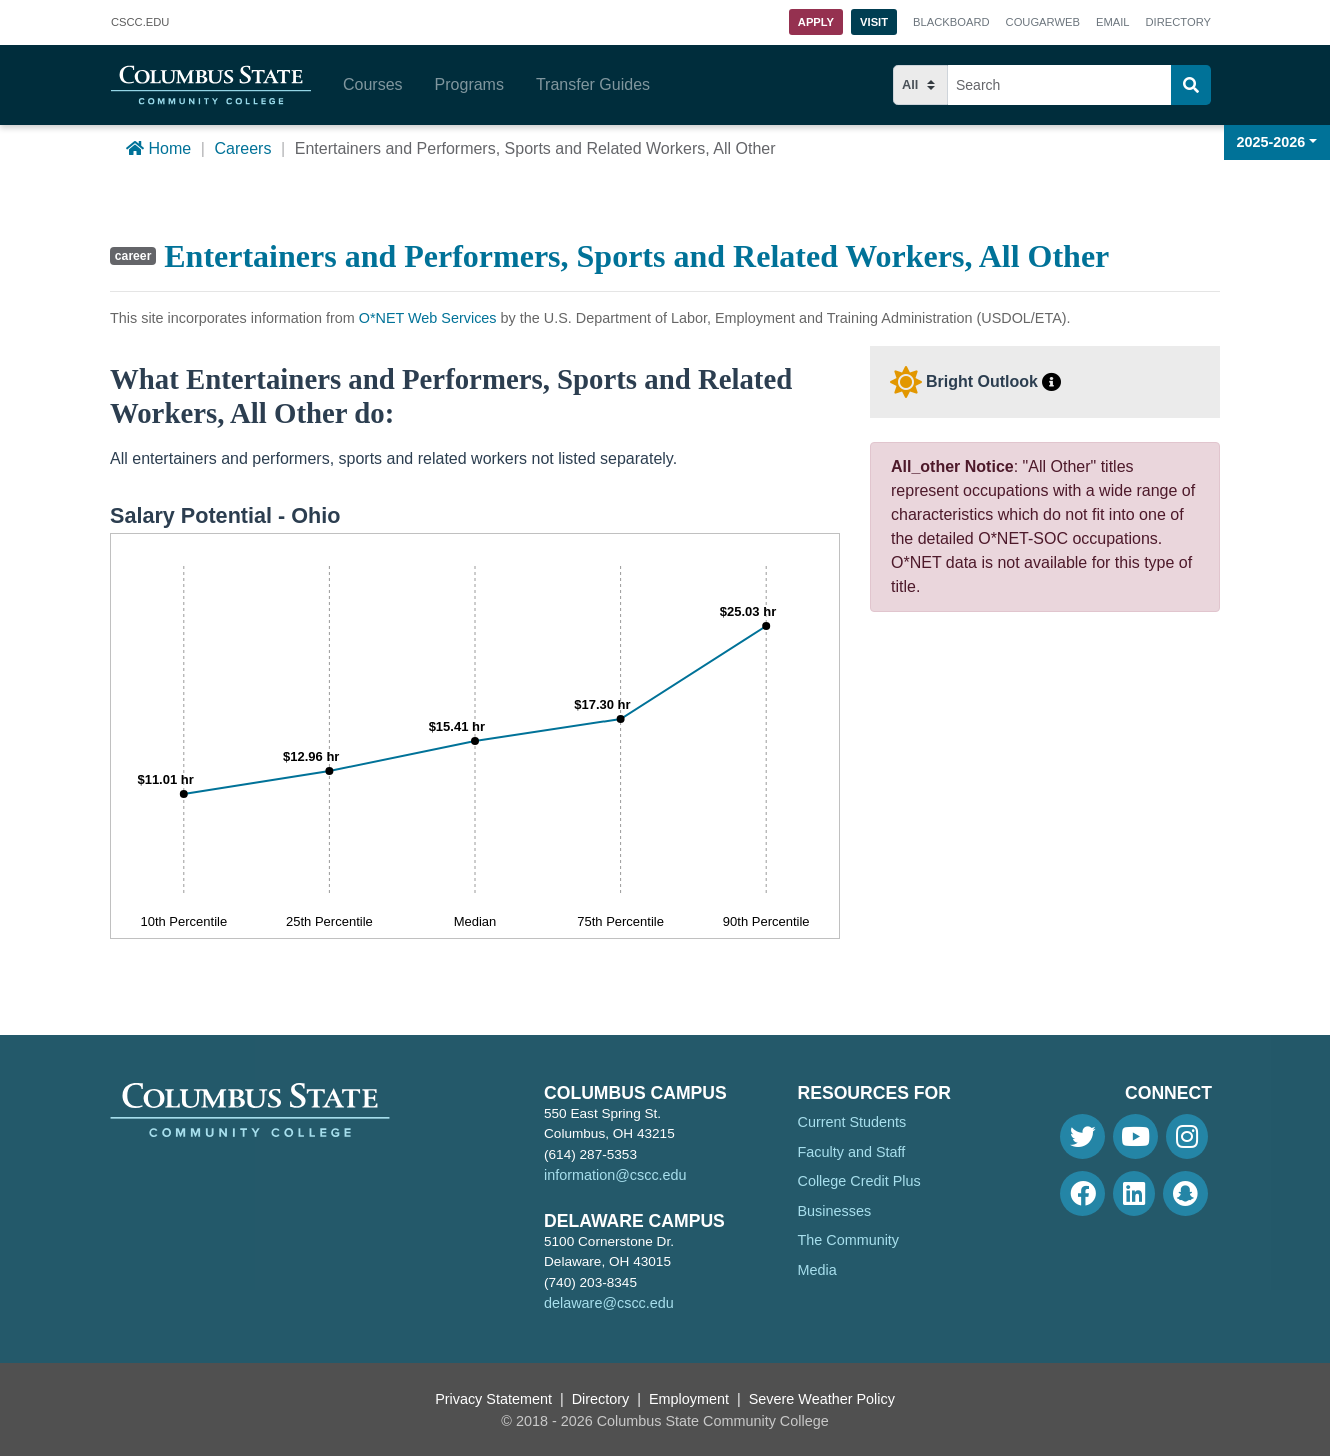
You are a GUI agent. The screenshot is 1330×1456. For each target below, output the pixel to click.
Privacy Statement (493, 1399)
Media (817, 1270)
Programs (469, 84)
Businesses (835, 1211)
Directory (1178, 22)
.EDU (140, 23)
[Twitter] (1082, 1136)
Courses (373, 84)
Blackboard (951, 22)
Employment (689, 1399)
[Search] (1191, 85)
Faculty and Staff (852, 1152)
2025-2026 (1271, 142)
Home (158, 148)
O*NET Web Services (428, 318)
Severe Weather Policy (822, 1399)
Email (1113, 22)
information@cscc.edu (615, 1175)
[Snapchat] (1185, 1193)
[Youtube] (1135, 1136)
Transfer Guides (593, 84)
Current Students (852, 1122)
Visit (874, 22)
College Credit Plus (859, 1181)
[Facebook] (1082, 1193)
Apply (816, 22)
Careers (242, 148)
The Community (849, 1240)
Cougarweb (1043, 22)
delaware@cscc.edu (609, 1303)
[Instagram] (1187, 1136)
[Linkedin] (1134, 1193)
